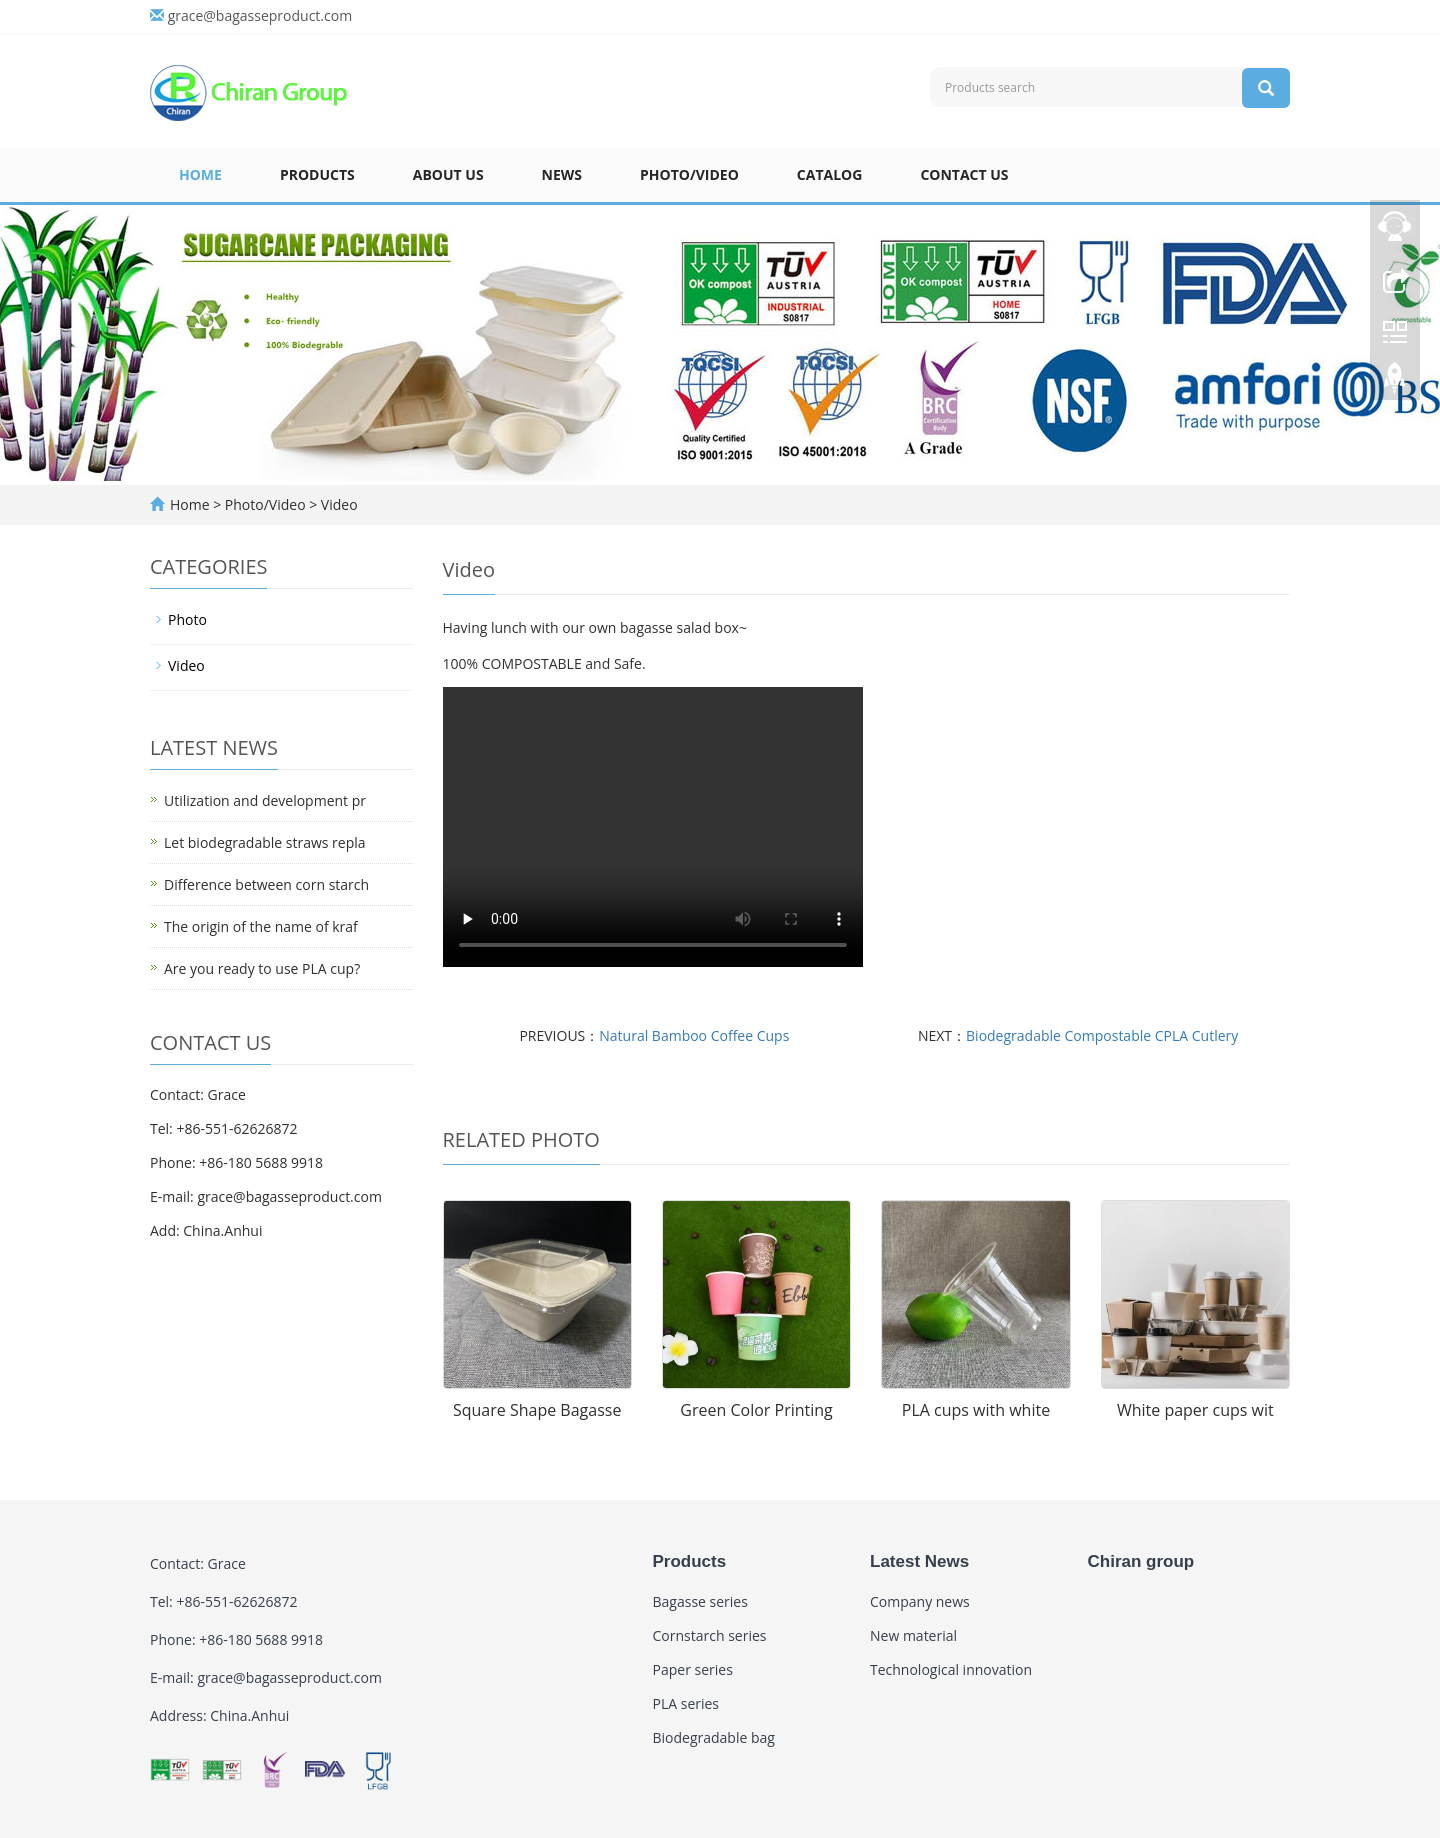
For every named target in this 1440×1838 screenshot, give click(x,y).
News (562, 174)
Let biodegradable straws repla (265, 842)
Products (317, 174)
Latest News (919, 1561)
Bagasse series (700, 1601)
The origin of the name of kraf (261, 926)
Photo (187, 619)
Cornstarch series (710, 1635)
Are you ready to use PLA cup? (262, 968)
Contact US (964, 174)
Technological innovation (951, 1669)
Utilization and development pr (265, 800)
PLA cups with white (976, 1410)
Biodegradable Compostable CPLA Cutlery (1102, 1035)
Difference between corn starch (266, 884)
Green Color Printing (756, 1410)
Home (200, 174)
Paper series (693, 1669)
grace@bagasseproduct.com (260, 15)
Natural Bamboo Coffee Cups (694, 1035)
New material (913, 1635)
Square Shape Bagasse (537, 1410)
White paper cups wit (1195, 1410)
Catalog (830, 174)
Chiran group (1141, 1561)
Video (337, 504)
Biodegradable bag (714, 1737)
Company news (920, 1601)
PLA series (686, 1703)
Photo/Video (689, 174)
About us (448, 174)
